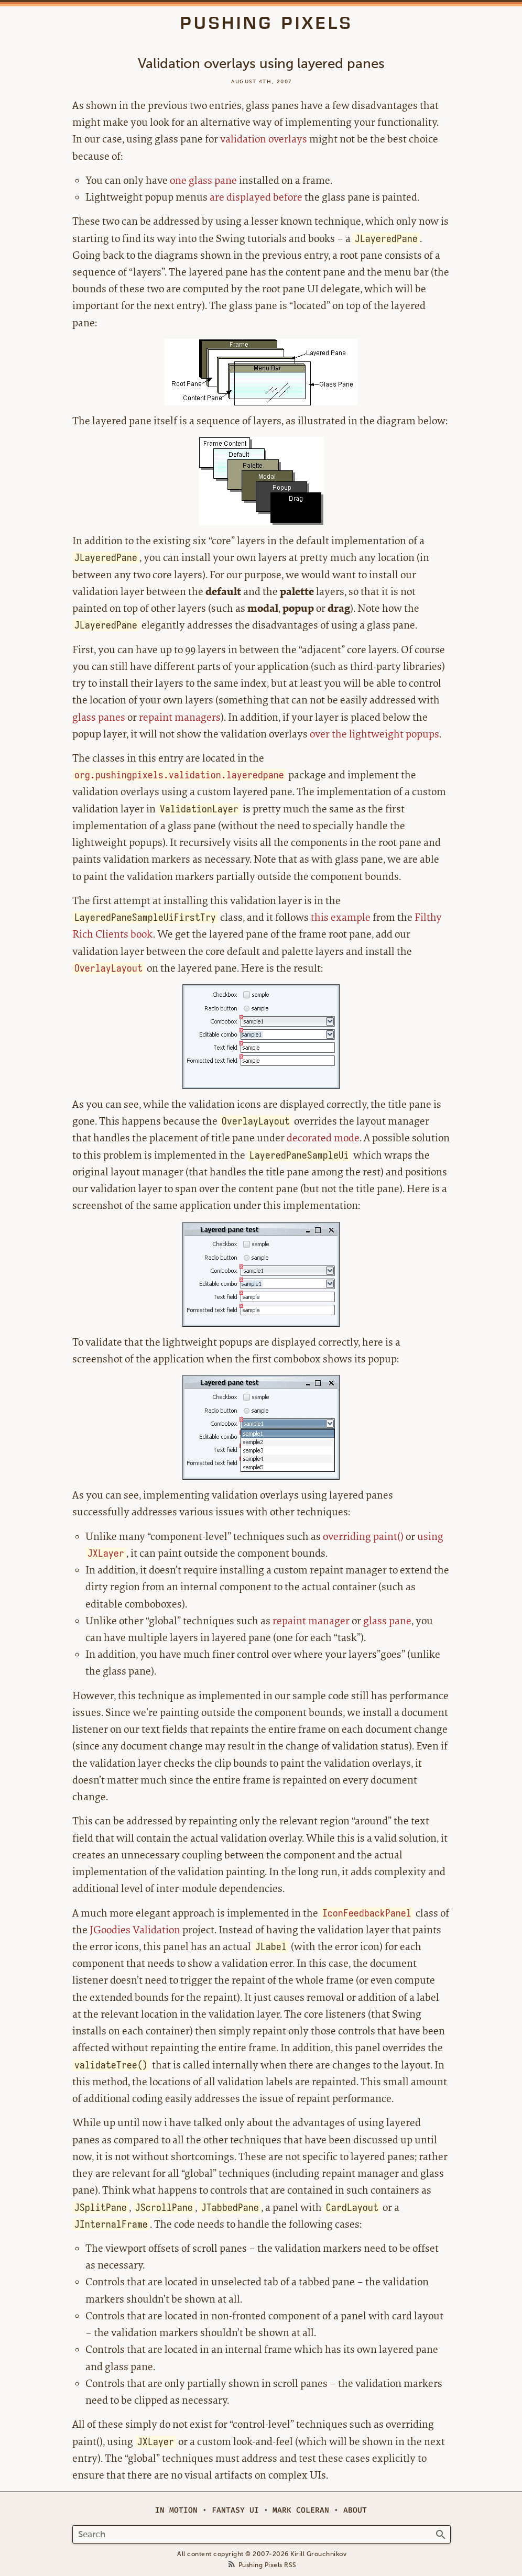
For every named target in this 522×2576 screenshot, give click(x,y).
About (355, 2510)
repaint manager (311, 1620)
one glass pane (203, 180)
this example (341, 917)
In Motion (176, 2510)
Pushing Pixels (266, 23)
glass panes (98, 717)
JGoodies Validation (135, 1929)
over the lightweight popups (374, 734)
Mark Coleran (301, 2510)
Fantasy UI (235, 2510)
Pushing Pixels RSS (267, 2565)
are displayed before (256, 197)
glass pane (387, 1620)
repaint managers (180, 717)
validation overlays (263, 139)
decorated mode (323, 1137)
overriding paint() (363, 1536)
